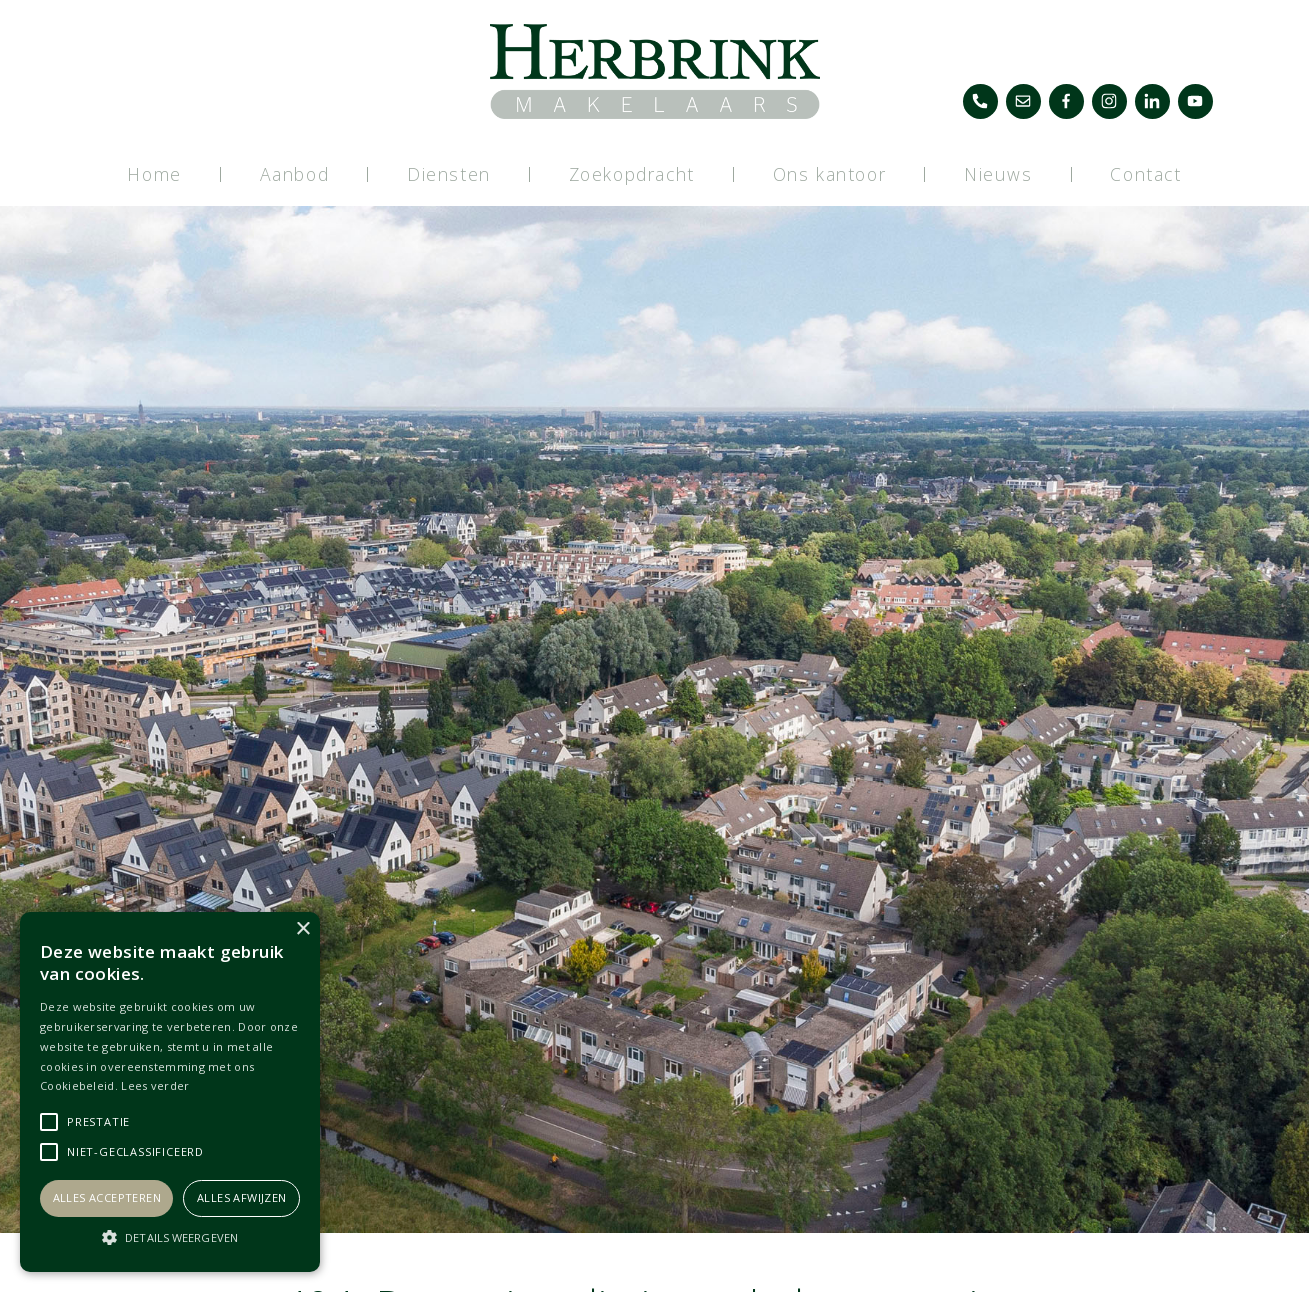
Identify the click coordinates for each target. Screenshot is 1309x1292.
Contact (1145, 174)
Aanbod (295, 174)
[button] (170, 1237)
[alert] (170, 1092)
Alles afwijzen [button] (242, 1197)
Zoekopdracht (632, 174)
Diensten (449, 174)
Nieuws (998, 174)
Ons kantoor (830, 174)
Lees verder (155, 1085)
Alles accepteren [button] (107, 1197)
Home (154, 174)
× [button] (302, 929)
